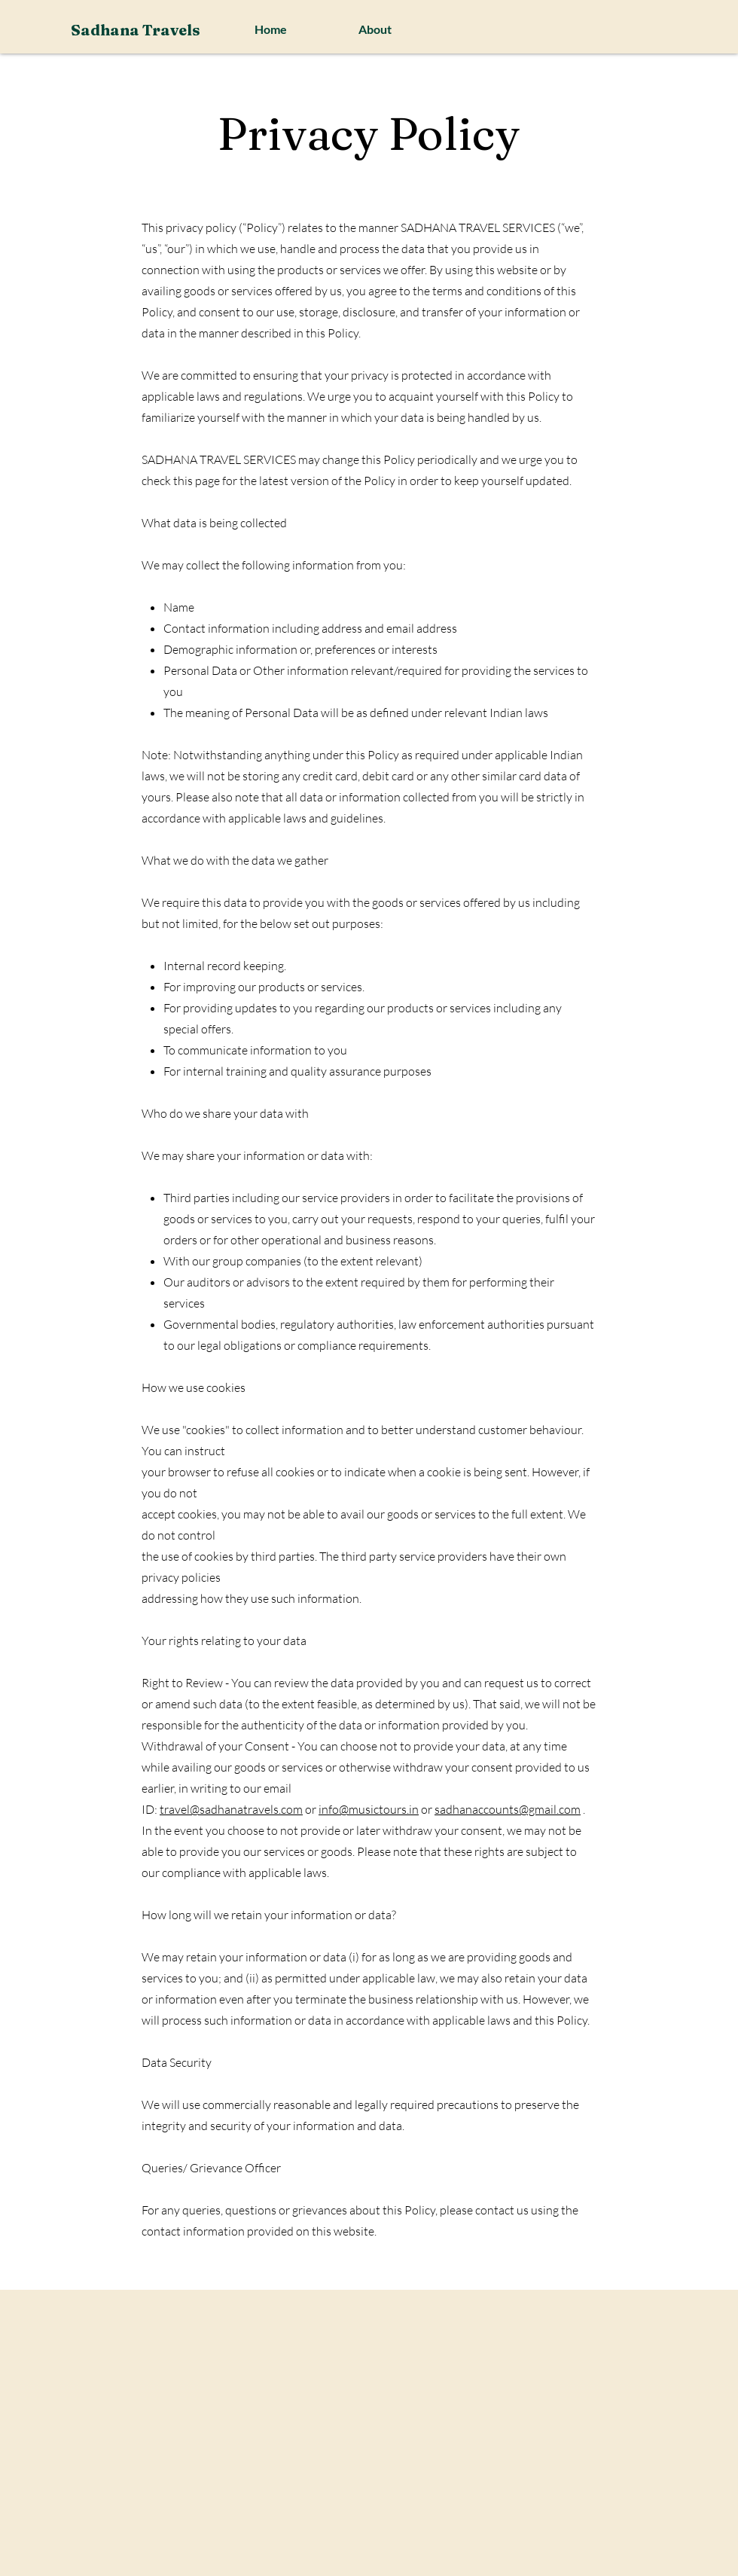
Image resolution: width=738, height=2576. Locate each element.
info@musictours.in (369, 1809)
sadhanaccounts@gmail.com (508, 1809)
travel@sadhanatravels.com (231, 1809)
